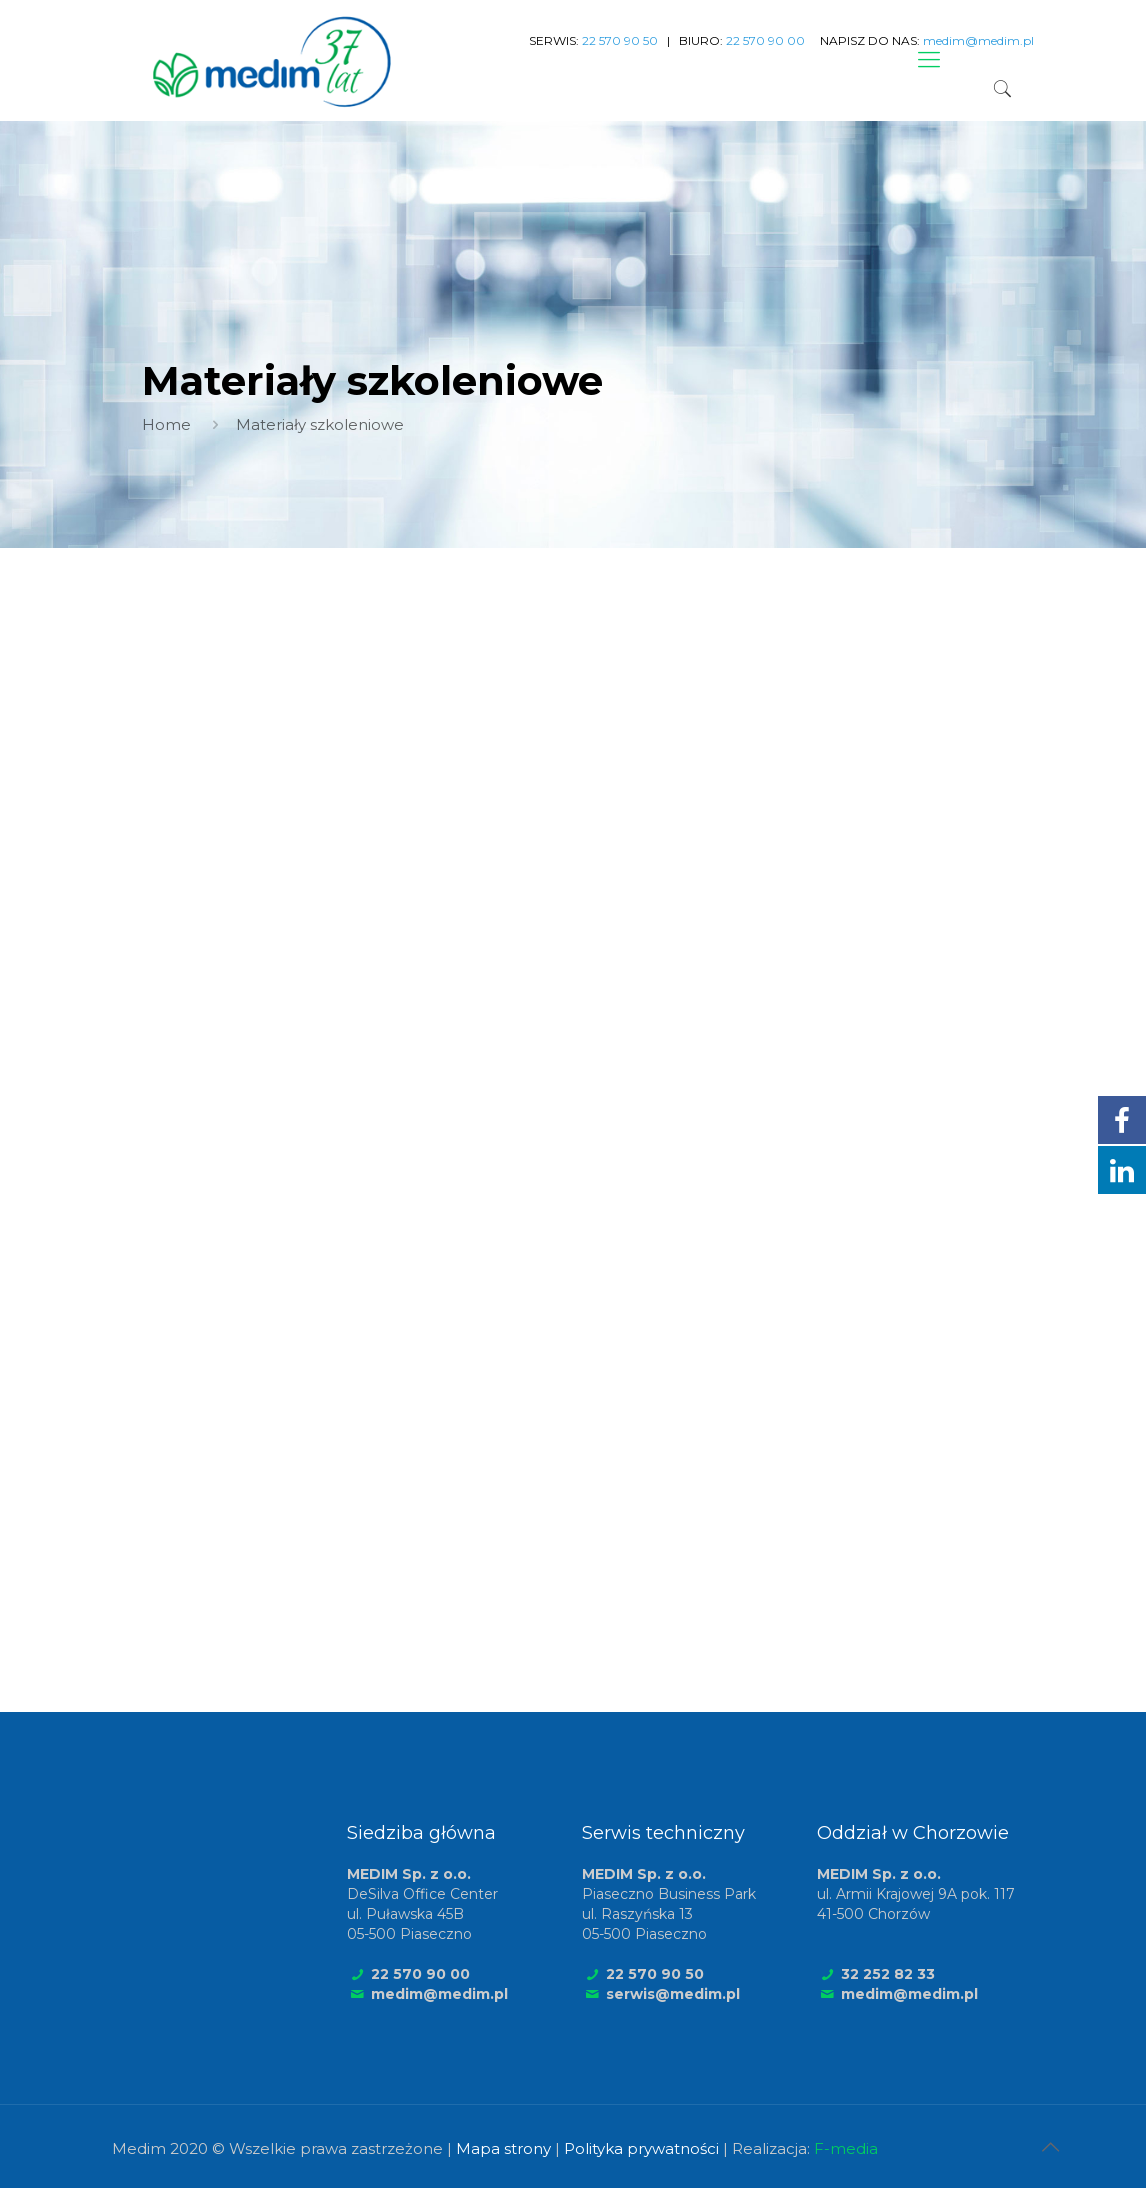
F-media (846, 2148)
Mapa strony (503, 2148)
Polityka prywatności (641, 2148)
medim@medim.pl (439, 1994)
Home (166, 424)
